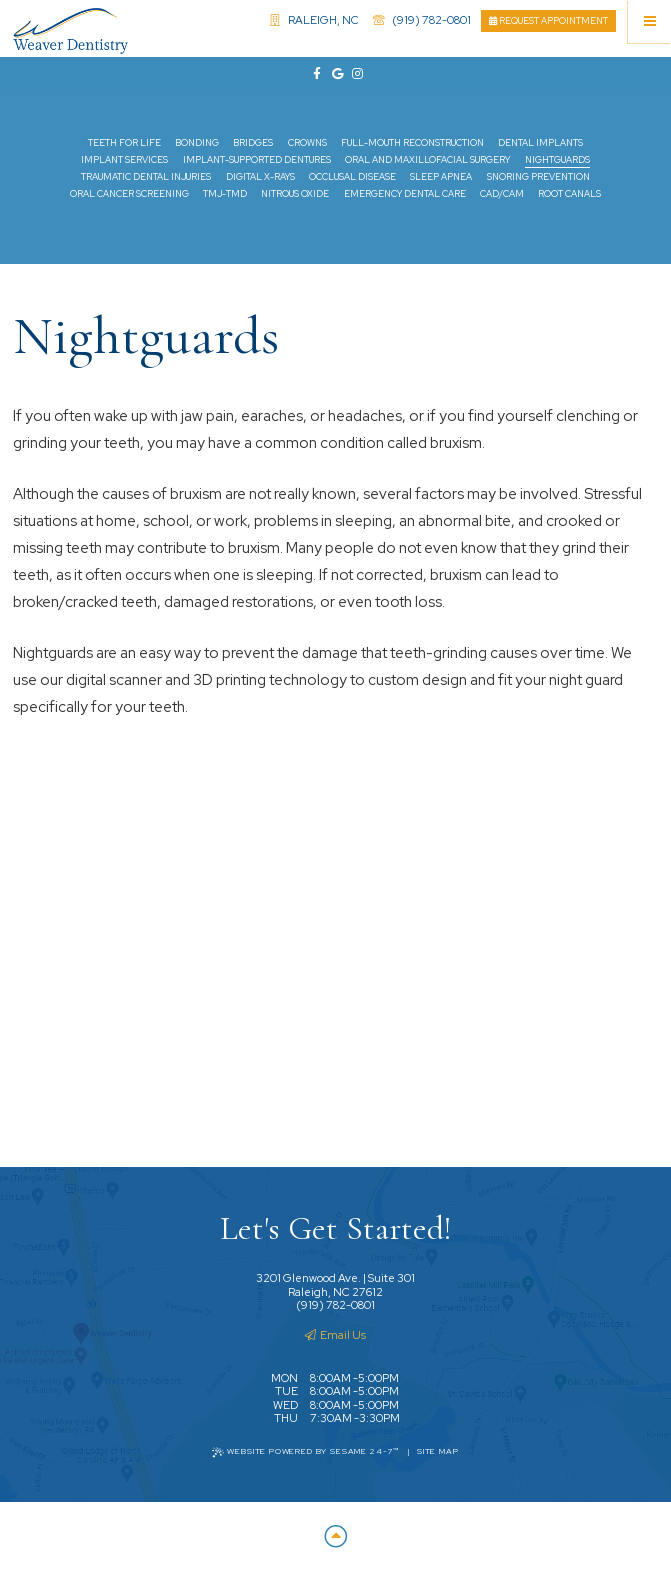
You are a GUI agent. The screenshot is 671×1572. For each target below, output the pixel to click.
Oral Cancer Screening (129, 194)
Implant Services (124, 160)
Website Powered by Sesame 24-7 (306, 1451)
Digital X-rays (260, 177)
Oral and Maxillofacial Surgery (427, 160)
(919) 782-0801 (422, 20)
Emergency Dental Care (405, 194)
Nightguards (557, 160)
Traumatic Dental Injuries (146, 177)
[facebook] (315, 74)
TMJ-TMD (225, 194)
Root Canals (569, 194)
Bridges (253, 143)
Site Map (438, 1451)
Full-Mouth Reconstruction (412, 143)
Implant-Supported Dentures (257, 160)
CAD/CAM (502, 194)
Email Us (335, 1335)
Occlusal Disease (352, 177)
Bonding (197, 143)
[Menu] (649, 21)
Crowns (307, 143)
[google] (336, 74)
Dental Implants (540, 143)
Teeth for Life (124, 143)
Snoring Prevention (538, 177)
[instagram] (356, 74)
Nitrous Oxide (295, 194)
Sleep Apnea (441, 177)
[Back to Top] (335, 1537)
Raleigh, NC (314, 20)
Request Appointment (548, 21)
